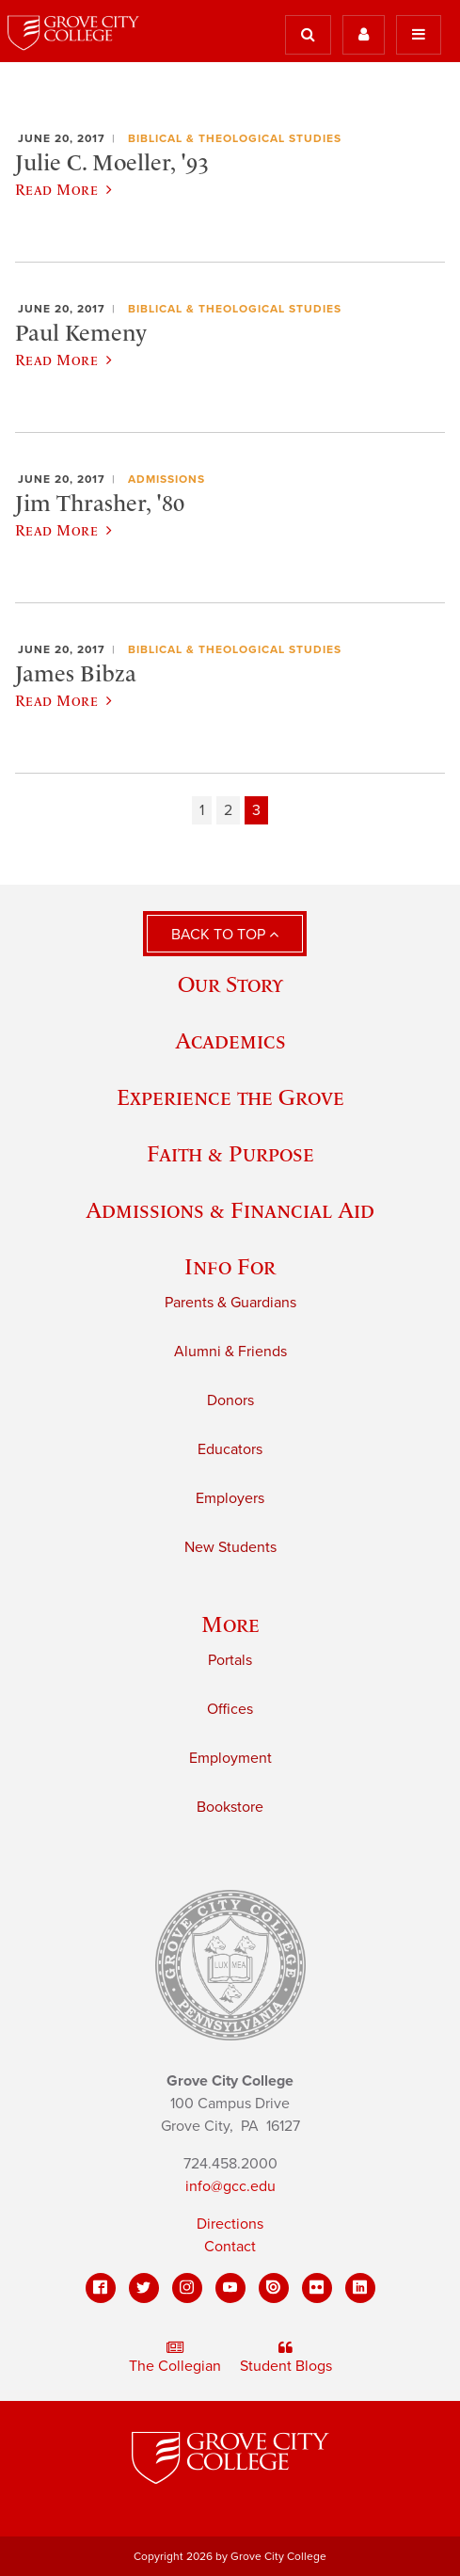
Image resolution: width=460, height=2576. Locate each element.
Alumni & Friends (230, 1351)
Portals (230, 1660)
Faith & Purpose (230, 1153)
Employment (230, 1758)
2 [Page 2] (228, 810)
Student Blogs (286, 2358)
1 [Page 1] (201, 810)
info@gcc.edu (230, 2186)
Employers (230, 1498)
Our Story (230, 984)
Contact (230, 2246)
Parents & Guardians (230, 1302)
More (230, 1624)
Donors (230, 1400)
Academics (230, 1040)
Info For (230, 1266)
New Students (230, 1547)
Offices (230, 1709)
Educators (230, 1449)
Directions (230, 2224)
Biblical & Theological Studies (234, 138)
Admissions (166, 479)
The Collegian (175, 2358)
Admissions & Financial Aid (230, 1210)
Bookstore (230, 1807)
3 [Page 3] (256, 810)
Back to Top (224, 934)
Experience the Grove (230, 1097)
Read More (63, 189)
